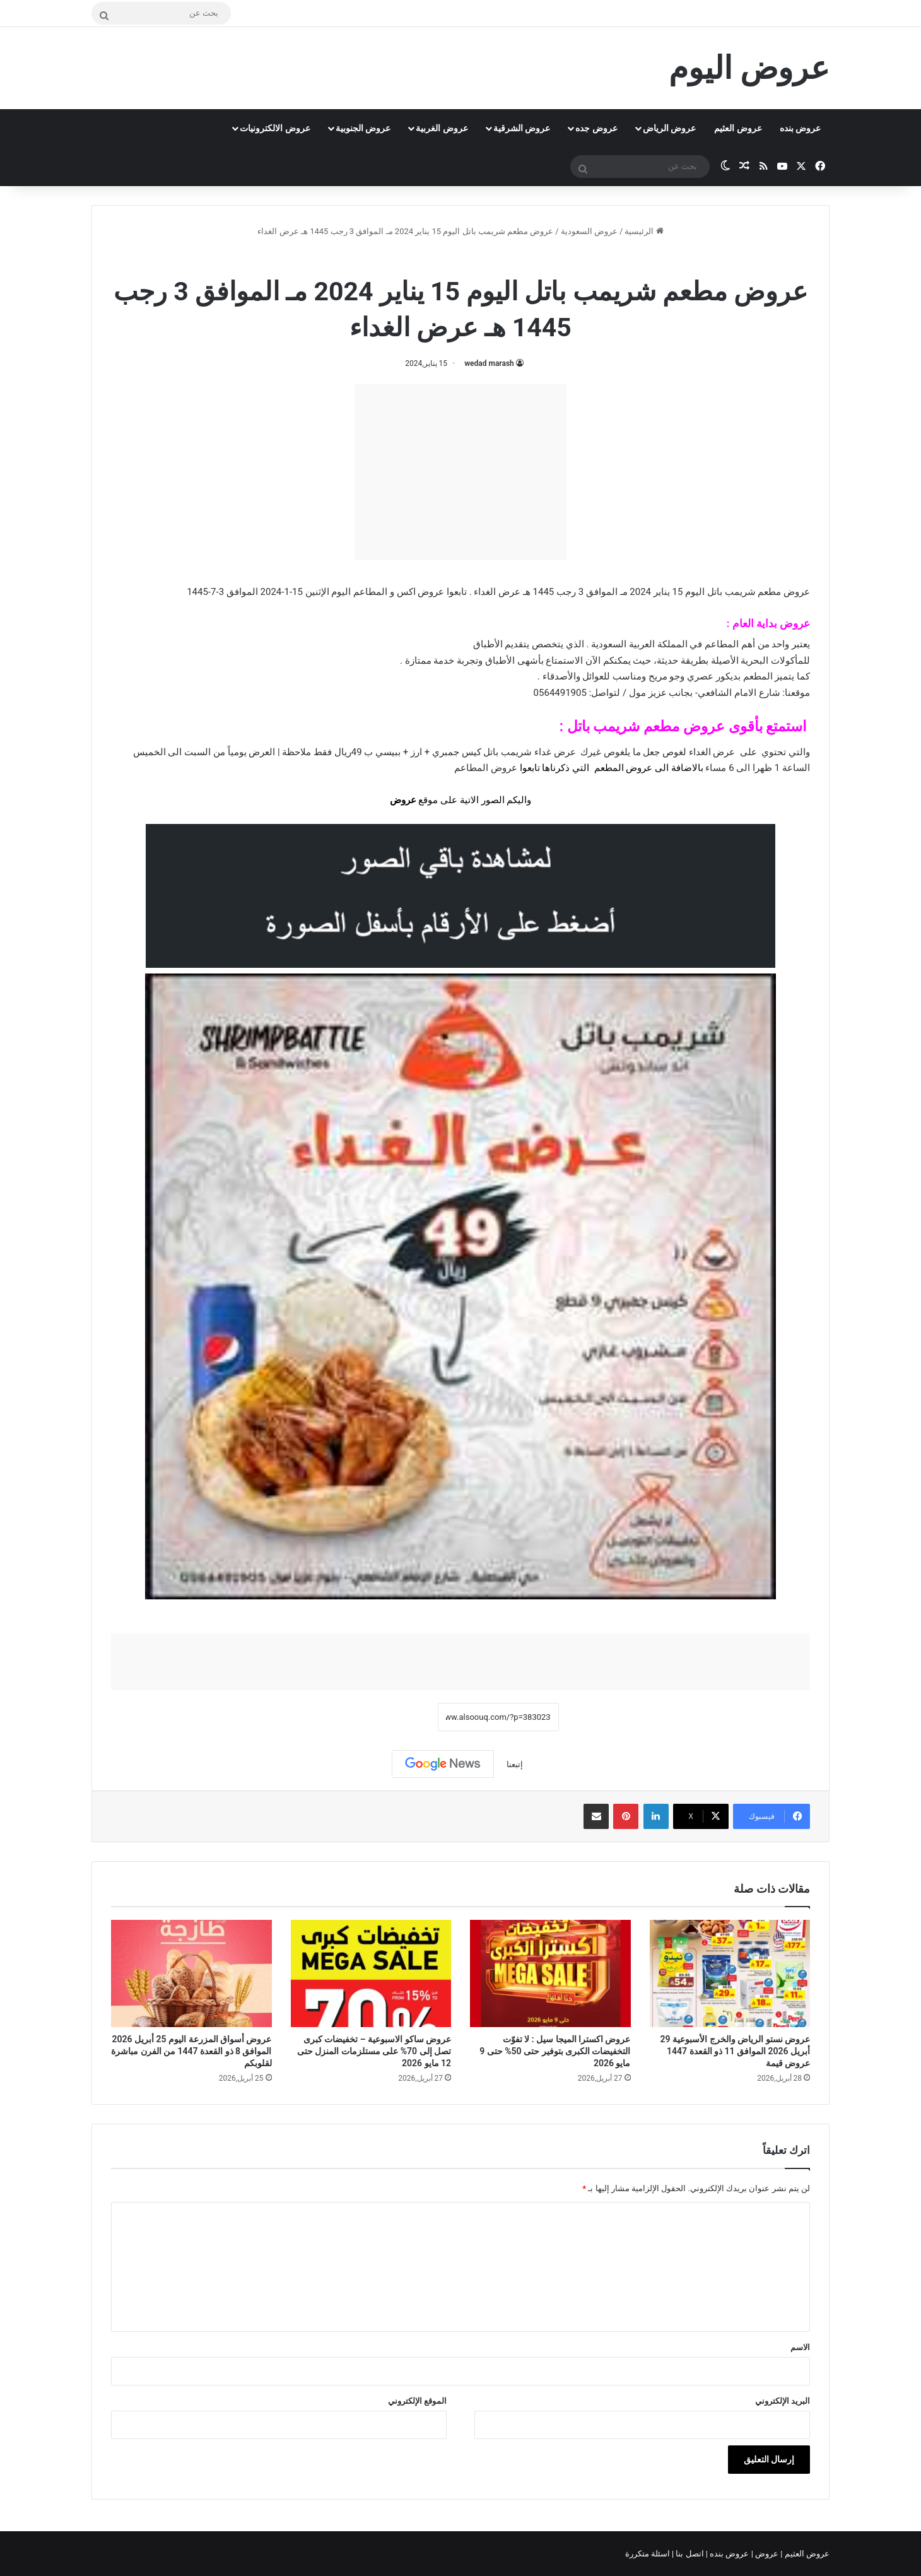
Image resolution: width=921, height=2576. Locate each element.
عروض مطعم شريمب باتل (425, 258)
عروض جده (596, 128)
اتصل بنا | (689, 2553)
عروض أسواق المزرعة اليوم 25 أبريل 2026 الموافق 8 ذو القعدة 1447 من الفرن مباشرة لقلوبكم (191, 2051)
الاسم (800, 2347)
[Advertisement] (460, 472)
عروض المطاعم (485, 767)
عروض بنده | (728, 2553)
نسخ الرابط (398, 1717)
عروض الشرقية (521, 128)
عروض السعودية (589, 231)
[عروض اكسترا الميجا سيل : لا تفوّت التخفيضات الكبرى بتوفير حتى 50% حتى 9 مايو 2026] (550, 1973)
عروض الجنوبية (363, 128)
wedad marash (489, 363)
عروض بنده (800, 128)
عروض (403, 800)
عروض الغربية (441, 128)
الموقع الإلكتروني (417, 2401)
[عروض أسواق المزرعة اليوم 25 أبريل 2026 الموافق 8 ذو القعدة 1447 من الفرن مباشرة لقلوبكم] (191, 1973)
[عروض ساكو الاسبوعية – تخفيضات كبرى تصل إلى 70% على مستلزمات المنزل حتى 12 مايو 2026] (371, 1973)
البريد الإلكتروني (782, 2401)
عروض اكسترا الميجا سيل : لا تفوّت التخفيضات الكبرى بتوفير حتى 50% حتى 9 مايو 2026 (554, 2051)
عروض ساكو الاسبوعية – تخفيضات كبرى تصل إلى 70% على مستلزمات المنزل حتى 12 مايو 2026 (374, 2051)
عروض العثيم (737, 128)
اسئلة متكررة (648, 2553)
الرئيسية (644, 231)
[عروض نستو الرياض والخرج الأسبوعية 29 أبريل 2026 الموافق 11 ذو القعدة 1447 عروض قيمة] (730, 1973)
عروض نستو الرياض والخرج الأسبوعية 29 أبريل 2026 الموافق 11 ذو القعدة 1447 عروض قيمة (735, 2051)
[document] (460, 776)
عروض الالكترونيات (275, 128)
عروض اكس (421, 591)
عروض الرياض (669, 128)
